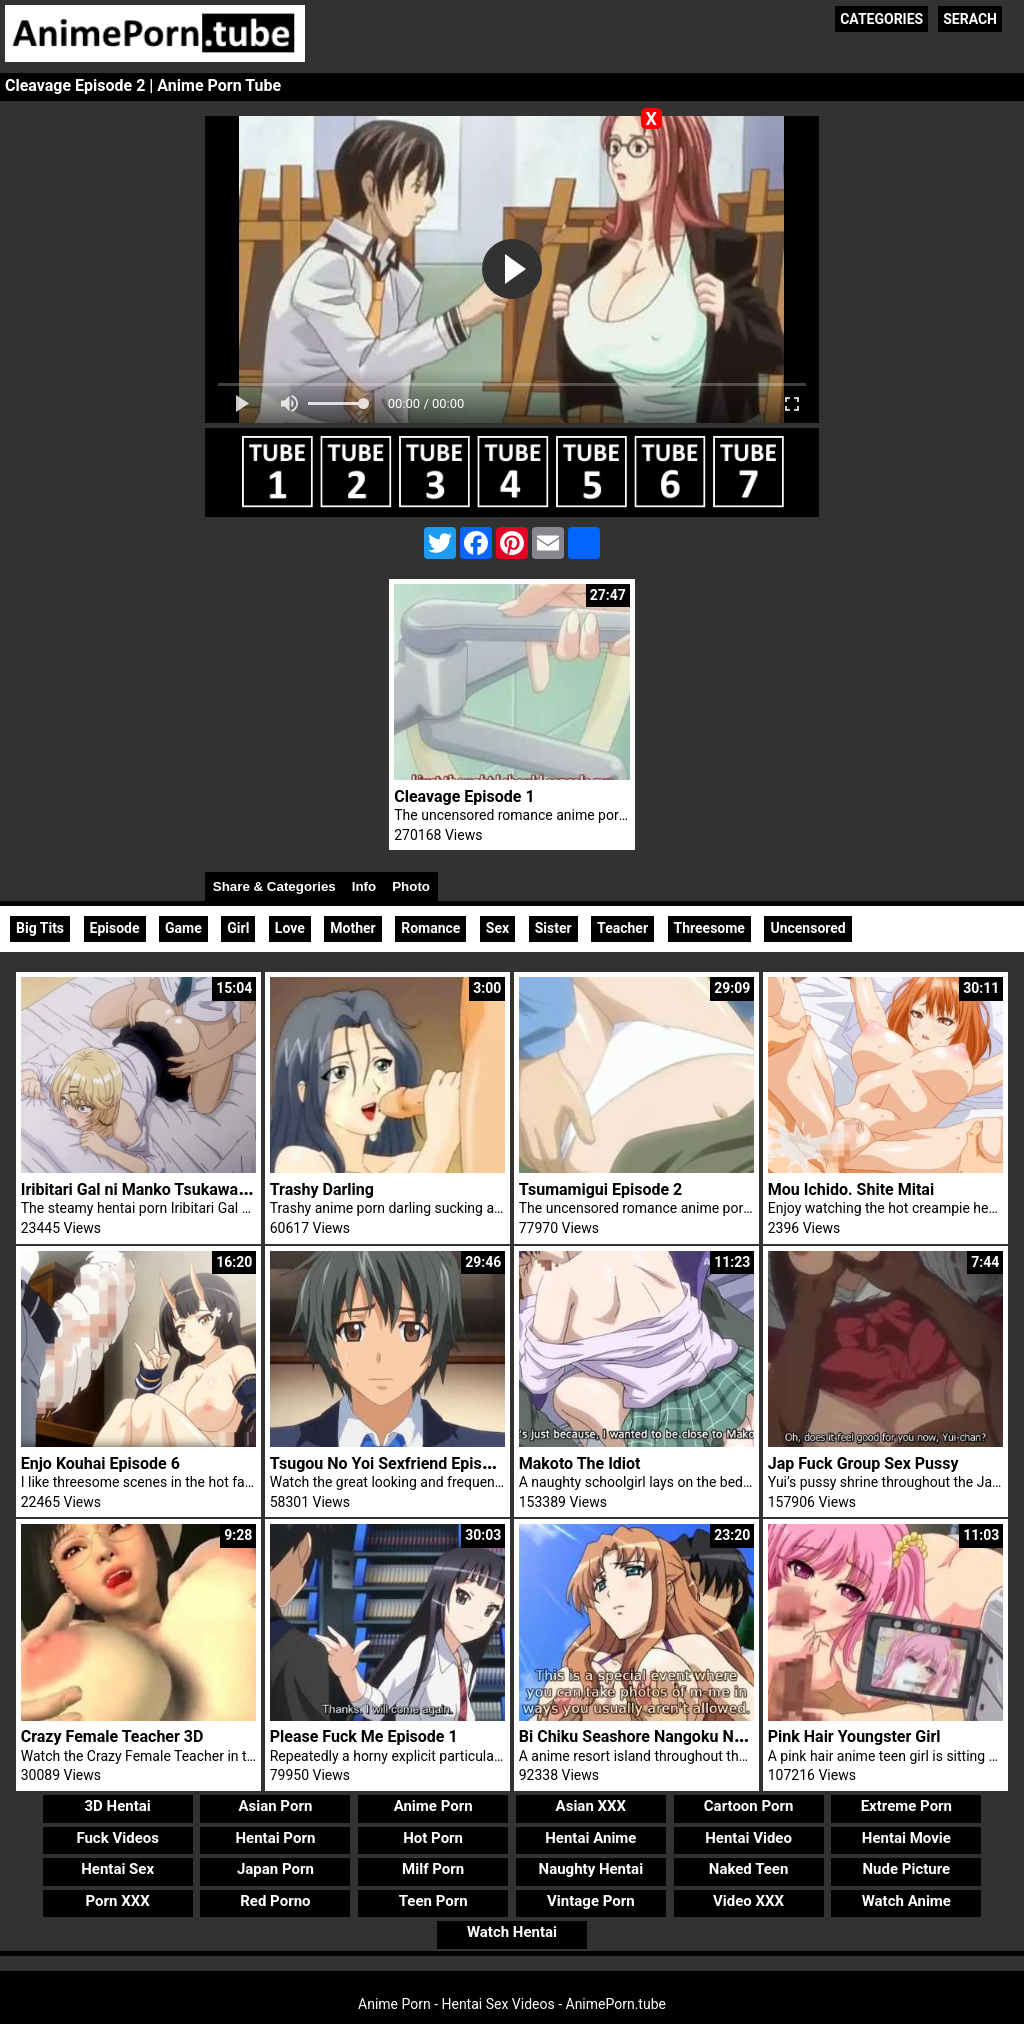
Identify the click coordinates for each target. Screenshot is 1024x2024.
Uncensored (807, 928)
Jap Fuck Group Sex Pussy (863, 1463)
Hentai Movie (906, 1838)
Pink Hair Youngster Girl (854, 1736)
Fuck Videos (117, 1838)
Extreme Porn (906, 1806)
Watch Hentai (512, 1932)
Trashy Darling (322, 1189)
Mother (352, 928)
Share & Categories (274, 886)
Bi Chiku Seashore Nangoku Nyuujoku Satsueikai (694, 1736)
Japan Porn (275, 1869)
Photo (411, 886)
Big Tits (40, 928)
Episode (115, 928)
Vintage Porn (591, 1901)
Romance (430, 928)
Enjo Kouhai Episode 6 (100, 1463)
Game (183, 928)
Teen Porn (433, 1901)
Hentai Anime (590, 1838)
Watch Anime (906, 1901)
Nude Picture (907, 1869)
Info (364, 886)
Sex (497, 928)
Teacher (622, 928)
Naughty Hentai (591, 1869)
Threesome (709, 928)
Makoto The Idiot (580, 1463)
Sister (553, 928)
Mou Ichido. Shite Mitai (851, 1189)
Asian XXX (591, 1806)
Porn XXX (118, 1901)
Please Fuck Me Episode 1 (364, 1736)
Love (290, 928)
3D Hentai (118, 1806)
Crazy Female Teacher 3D (112, 1736)
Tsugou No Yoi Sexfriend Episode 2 (396, 1463)
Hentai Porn (275, 1838)
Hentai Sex (117, 1869)
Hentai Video (748, 1838)
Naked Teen (749, 1869)
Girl (238, 928)
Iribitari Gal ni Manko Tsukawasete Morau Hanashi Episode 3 (239, 1189)
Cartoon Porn (749, 1806)
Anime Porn (433, 1806)
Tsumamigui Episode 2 (601, 1189)
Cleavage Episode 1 (464, 796)
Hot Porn (433, 1838)
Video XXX (748, 1901)
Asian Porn (275, 1806)
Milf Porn (433, 1869)
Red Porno (275, 1901)
